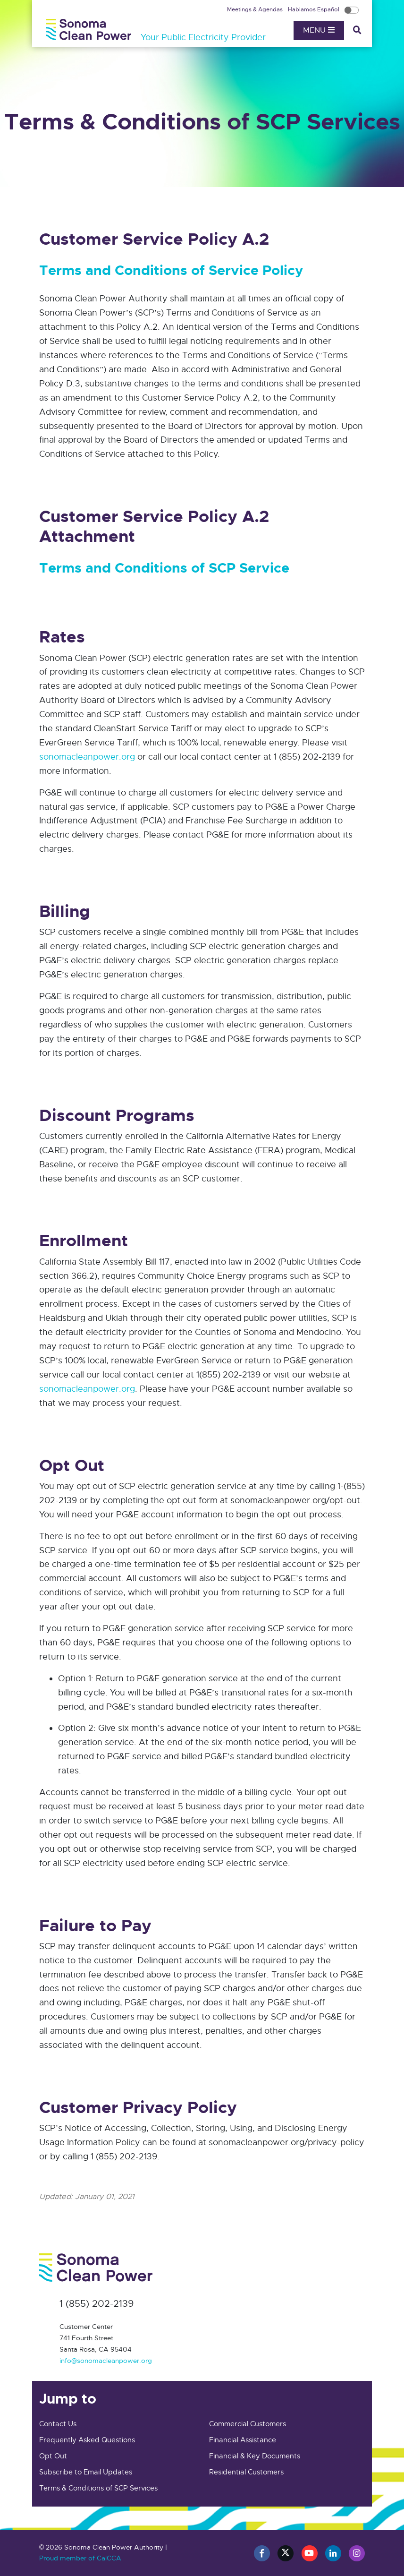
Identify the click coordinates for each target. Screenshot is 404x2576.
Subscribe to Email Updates (85, 2472)
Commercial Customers (247, 2424)
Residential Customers (246, 2472)
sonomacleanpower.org (87, 757)
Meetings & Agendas (255, 9)
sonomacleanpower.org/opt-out (295, 1500)
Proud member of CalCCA (80, 2558)
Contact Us (57, 2424)
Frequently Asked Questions (87, 2440)
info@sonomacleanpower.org (105, 2360)
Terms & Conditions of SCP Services (98, 2488)
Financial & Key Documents (254, 2456)
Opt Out (53, 2456)
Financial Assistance (242, 2440)
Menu (319, 30)
